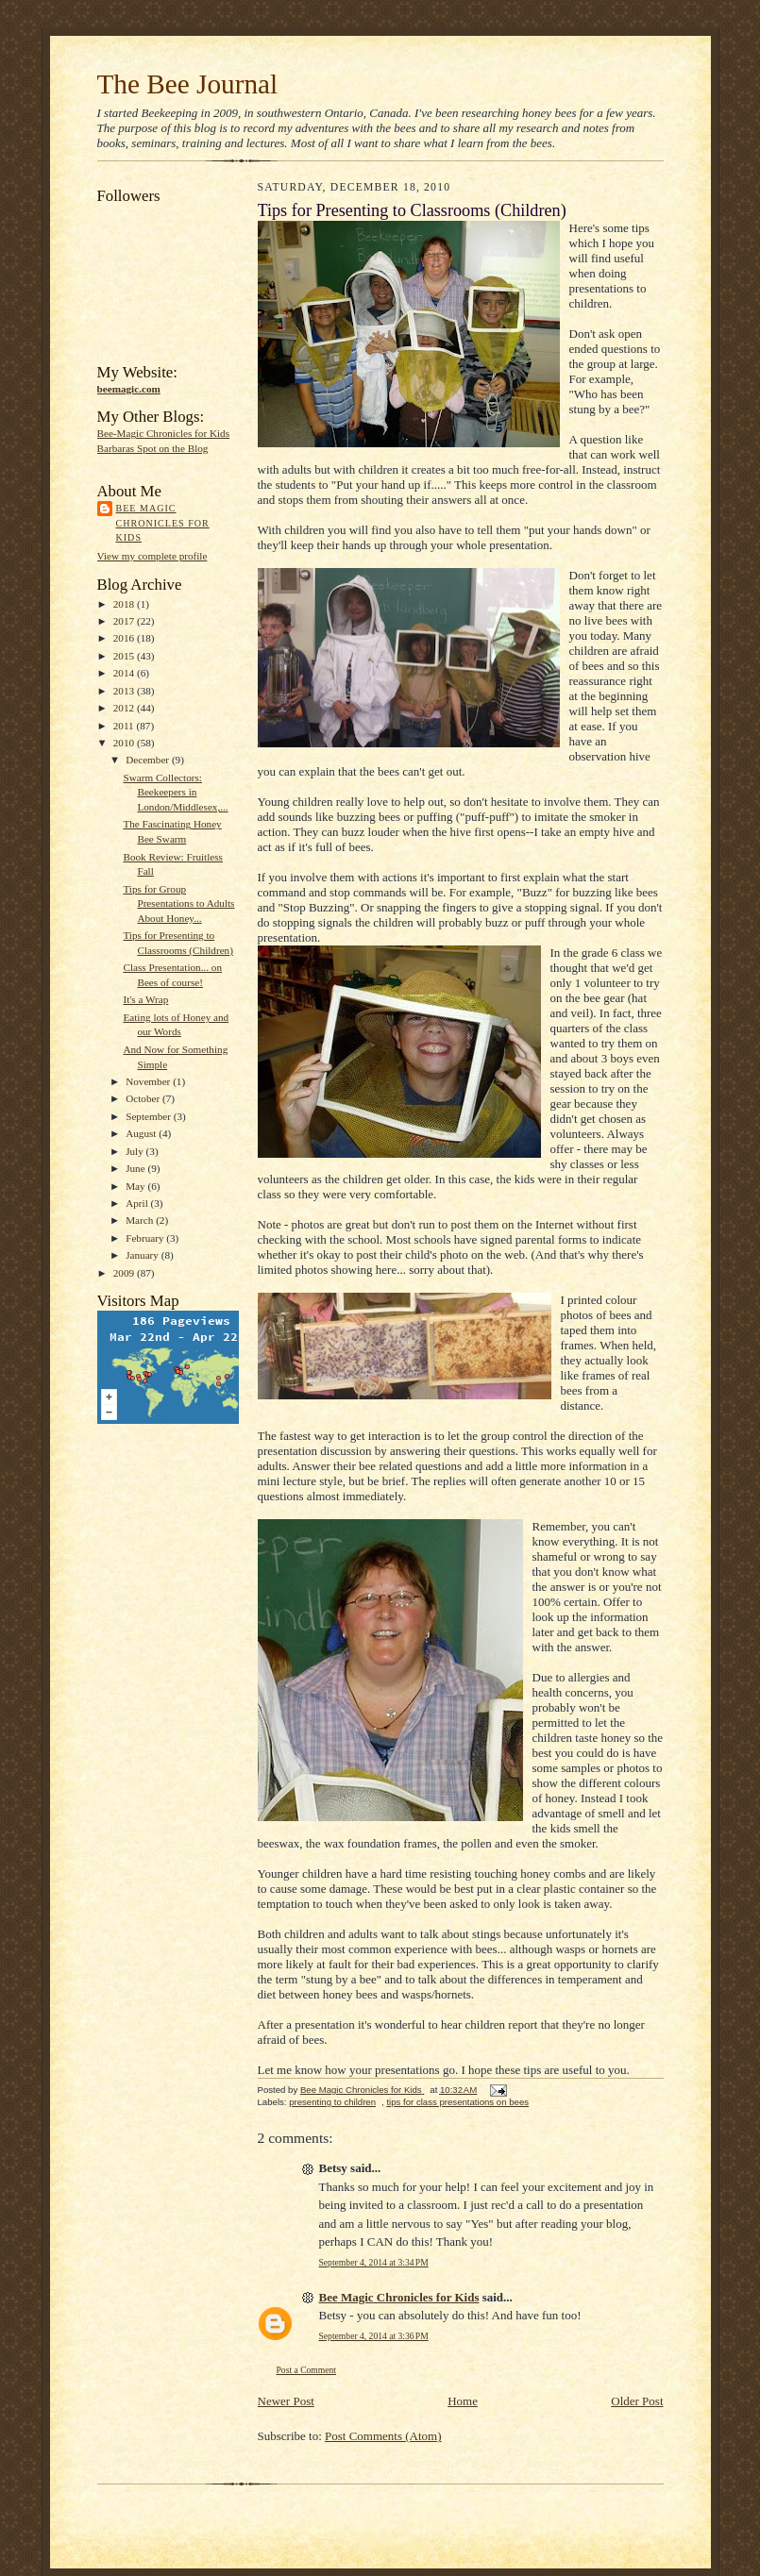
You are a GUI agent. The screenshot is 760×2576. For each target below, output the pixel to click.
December (149, 759)
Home (463, 2401)
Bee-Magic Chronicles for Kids (163, 433)
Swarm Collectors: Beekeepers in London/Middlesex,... (175, 792)
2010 (125, 742)
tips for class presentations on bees (457, 2102)
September (150, 1116)
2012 (125, 707)
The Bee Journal (188, 84)
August (142, 1133)
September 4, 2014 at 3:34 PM (374, 2262)
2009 (125, 1273)
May (136, 1186)
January (143, 1255)
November (149, 1081)
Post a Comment (307, 2370)
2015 (125, 655)
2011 (125, 725)
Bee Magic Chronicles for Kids (163, 523)
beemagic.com (128, 388)
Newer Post (286, 2401)
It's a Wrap (145, 999)
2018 (125, 604)
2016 (125, 638)
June (136, 1168)
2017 (125, 621)
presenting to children (332, 2102)
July (135, 1151)
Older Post (637, 2401)
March (141, 1220)
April (138, 1203)
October (144, 1098)
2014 (125, 672)
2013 (125, 690)
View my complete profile (152, 555)
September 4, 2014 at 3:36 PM (374, 2336)
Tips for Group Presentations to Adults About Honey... (178, 903)
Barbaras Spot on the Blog (153, 448)
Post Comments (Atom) (383, 2436)
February (146, 1238)
